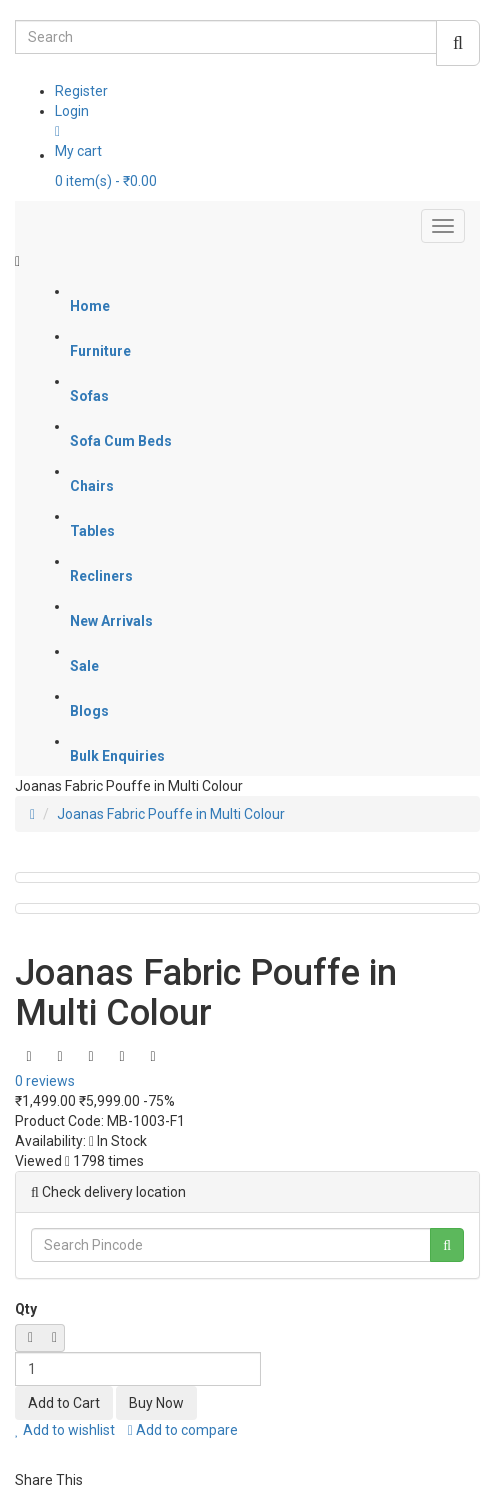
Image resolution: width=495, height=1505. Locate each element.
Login (72, 111)
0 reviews (45, 1081)
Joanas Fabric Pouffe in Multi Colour (171, 814)
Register (81, 91)
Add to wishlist (65, 1430)
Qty (26, 1309)
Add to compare (183, 1430)
